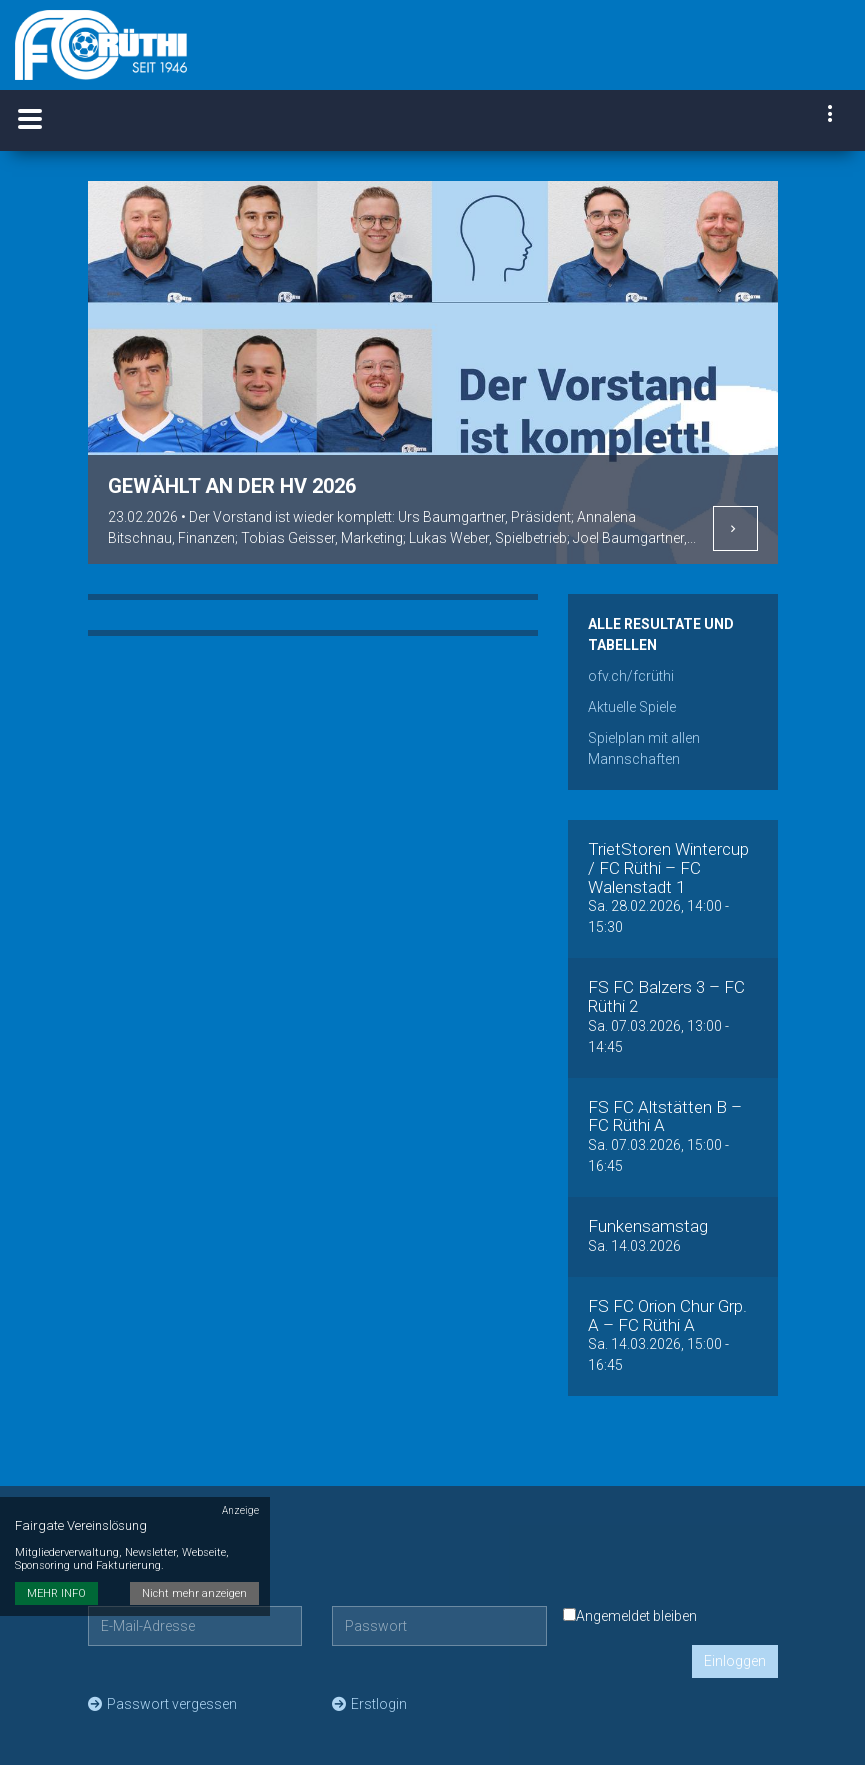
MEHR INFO (56, 1567)
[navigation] (831, 116)
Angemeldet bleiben (630, 1616)
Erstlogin (369, 1704)
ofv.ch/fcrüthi (631, 676)
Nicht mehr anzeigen (195, 1567)
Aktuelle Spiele (632, 707)
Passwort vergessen (162, 1704)
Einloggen (735, 1661)
